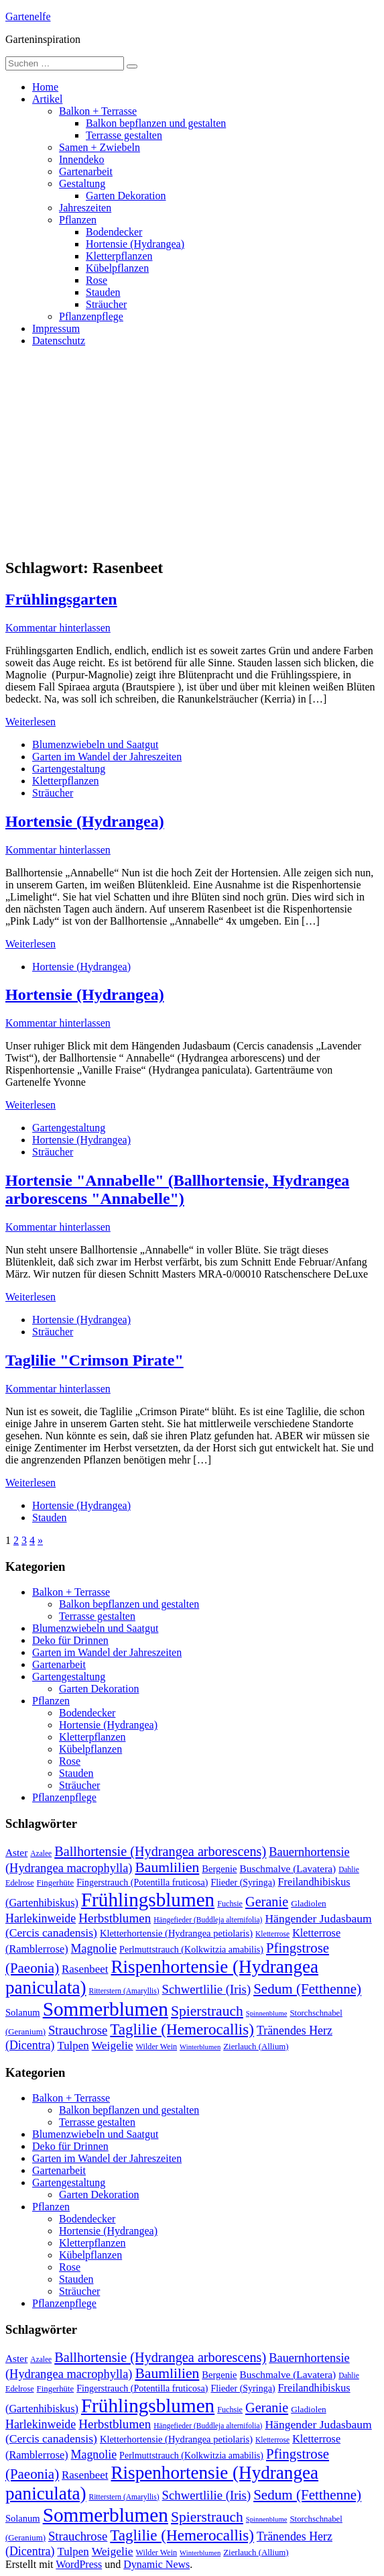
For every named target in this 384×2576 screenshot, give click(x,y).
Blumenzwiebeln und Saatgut (95, 744)
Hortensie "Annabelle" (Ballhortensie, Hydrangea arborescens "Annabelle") (177, 1189)
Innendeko (82, 159)
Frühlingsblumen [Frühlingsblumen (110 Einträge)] (147, 1899)
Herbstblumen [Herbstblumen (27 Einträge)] (114, 1918)
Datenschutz (58, 340)
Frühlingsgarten (61, 599)
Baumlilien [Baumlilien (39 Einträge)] (167, 1867)
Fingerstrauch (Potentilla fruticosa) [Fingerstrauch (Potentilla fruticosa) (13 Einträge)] (142, 1882)
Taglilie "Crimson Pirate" (94, 1360)
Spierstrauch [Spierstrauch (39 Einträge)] (207, 2011)
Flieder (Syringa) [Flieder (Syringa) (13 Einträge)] (242, 1882)
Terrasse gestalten (124, 135)
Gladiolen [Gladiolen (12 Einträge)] (308, 1903)
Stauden (103, 292)
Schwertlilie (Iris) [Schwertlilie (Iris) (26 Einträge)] (206, 1989)
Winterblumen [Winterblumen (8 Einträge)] (200, 2047)
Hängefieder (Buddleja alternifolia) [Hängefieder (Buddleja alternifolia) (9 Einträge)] (207, 1920)
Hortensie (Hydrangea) (135, 244)
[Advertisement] (192, 452)
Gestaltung (82, 183)
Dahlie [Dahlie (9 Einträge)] (348, 1869)
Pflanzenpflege (91, 316)
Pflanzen (78, 219)
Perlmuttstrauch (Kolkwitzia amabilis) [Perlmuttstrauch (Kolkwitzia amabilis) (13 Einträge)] (191, 1949)
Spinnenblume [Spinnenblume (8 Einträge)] (266, 2013)
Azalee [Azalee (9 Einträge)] (41, 1853)
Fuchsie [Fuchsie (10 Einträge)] (230, 1903)
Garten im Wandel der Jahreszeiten (107, 756)
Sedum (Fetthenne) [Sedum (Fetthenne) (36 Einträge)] (307, 1989)
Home (45, 87)
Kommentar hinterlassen (58, 627)
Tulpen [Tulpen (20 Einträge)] (72, 2045)
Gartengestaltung (68, 768)
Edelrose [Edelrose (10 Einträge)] (19, 1883)
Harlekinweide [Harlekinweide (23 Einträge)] (40, 1918)
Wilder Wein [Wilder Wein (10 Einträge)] (157, 2046)
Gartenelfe (28, 16)
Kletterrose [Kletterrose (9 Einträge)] (272, 1934)
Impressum (56, 328)
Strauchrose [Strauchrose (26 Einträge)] (77, 2030)
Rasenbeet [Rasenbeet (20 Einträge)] (85, 1969)
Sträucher (106, 304)
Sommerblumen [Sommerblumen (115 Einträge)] (105, 2009)
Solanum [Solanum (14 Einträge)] (22, 2012)
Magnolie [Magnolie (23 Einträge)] (94, 1948)
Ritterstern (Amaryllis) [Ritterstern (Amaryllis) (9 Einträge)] (124, 1991)
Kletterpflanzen (119, 256)
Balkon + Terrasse (98, 111)
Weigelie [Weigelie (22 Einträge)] (112, 2045)
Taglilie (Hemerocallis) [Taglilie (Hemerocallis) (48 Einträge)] (182, 2029)
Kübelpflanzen (117, 268)
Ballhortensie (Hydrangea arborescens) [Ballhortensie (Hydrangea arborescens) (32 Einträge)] (160, 1851)
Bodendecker (114, 232)
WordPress (79, 2564)
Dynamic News (156, 2564)
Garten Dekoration (126, 195)
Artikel (47, 99)
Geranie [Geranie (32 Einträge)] (266, 1901)
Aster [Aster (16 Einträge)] (16, 1852)
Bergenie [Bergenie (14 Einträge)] (219, 1868)
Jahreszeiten (85, 207)
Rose (96, 280)
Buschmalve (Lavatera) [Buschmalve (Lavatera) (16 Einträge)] (287, 1868)
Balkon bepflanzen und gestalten (156, 123)
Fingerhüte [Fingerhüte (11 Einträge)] (55, 1883)
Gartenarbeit (86, 171)
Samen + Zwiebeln (99, 147)
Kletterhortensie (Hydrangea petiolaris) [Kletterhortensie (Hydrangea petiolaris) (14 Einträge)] (176, 1933)
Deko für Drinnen (70, 1640)
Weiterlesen (30, 721)
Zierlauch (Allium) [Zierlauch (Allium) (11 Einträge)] (255, 2046)
